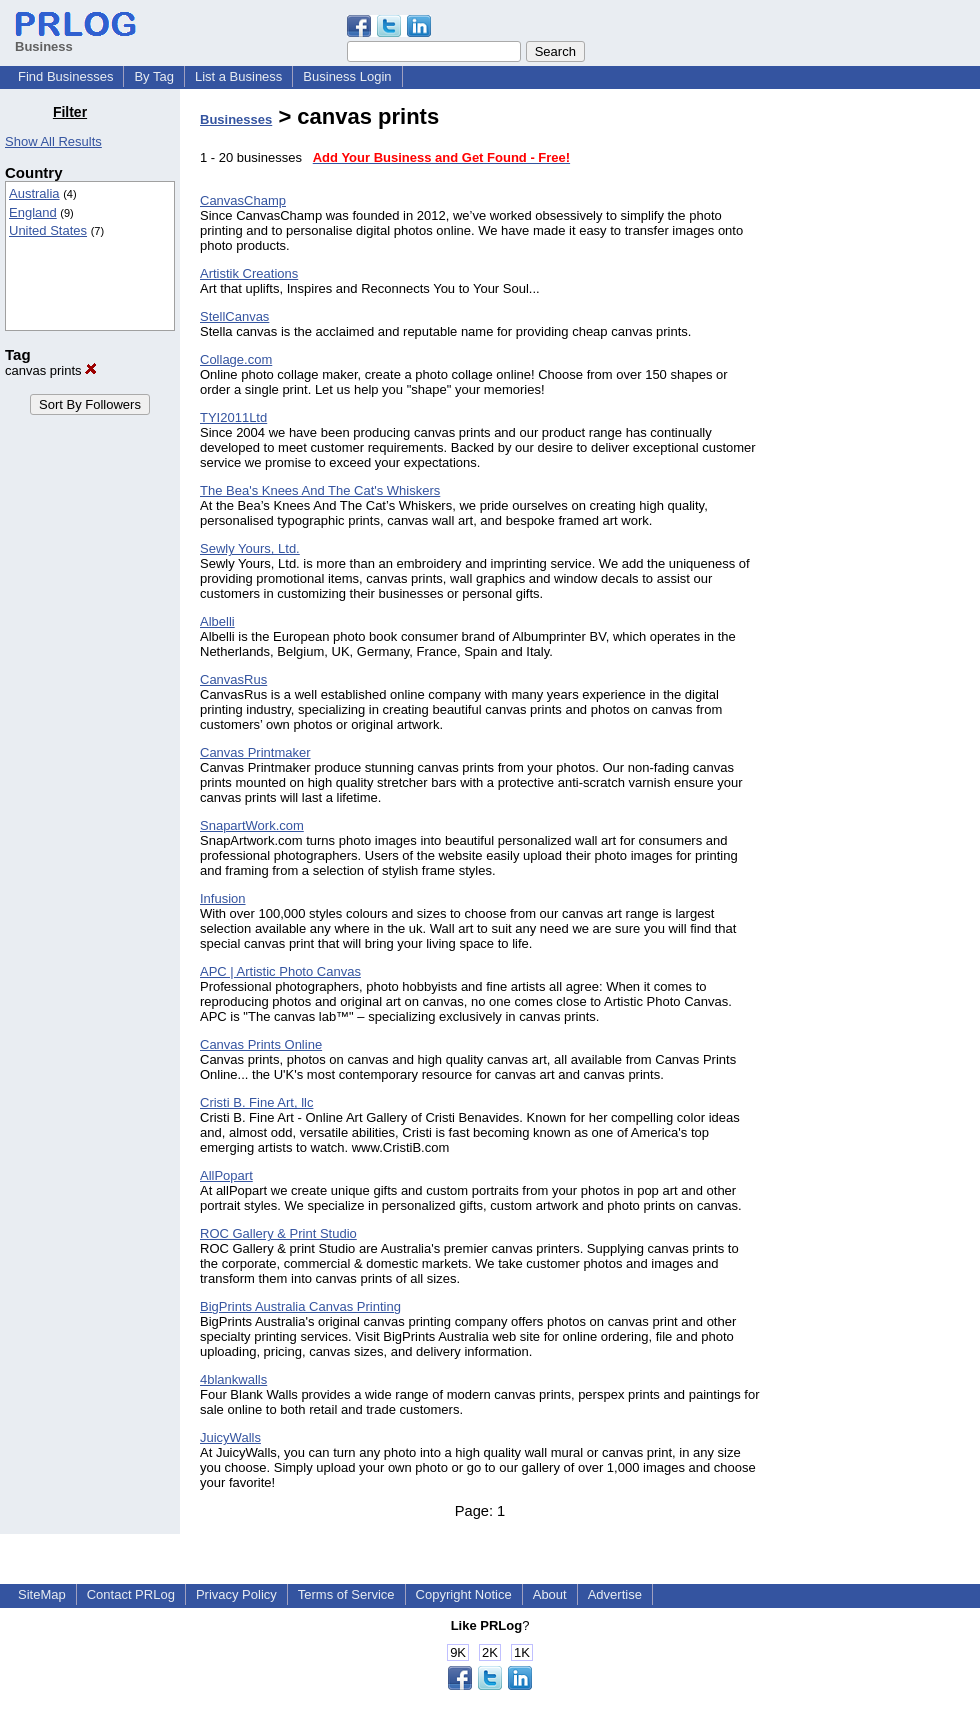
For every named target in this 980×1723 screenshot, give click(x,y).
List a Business (238, 76)
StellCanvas (234, 316)
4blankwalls (233, 1379)
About (550, 1594)
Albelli (217, 621)
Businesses (236, 119)
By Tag (154, 76)
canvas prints (51, 370)
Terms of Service (346, 1594)
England (33, 212)
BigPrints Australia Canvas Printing (300, 1306)
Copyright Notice (464, 1594)
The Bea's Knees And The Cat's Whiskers (320, 490)
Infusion (223, 898)
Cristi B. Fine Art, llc (256, 1102)
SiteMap (42, 1594)
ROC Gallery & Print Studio (278, 1233)
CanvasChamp (243, 200)
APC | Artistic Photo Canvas (280, 971)
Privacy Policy (236, 1594)
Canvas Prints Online (261, 1044)
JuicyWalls (230, 1437)
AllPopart (226, 1175)
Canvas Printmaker (255, 752)
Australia (34, 193)
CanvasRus (233, 679)
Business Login (347, 76)
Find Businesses (65, 76)
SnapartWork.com (252, 825)
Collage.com (236, 359)
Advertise (615, 1594)
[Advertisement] (878, 404)
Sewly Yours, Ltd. (250, 548)
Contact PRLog (131, 1594)
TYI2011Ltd (233, 417)
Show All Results (53, 141)
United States (48, 230)
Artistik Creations (249, 273)
